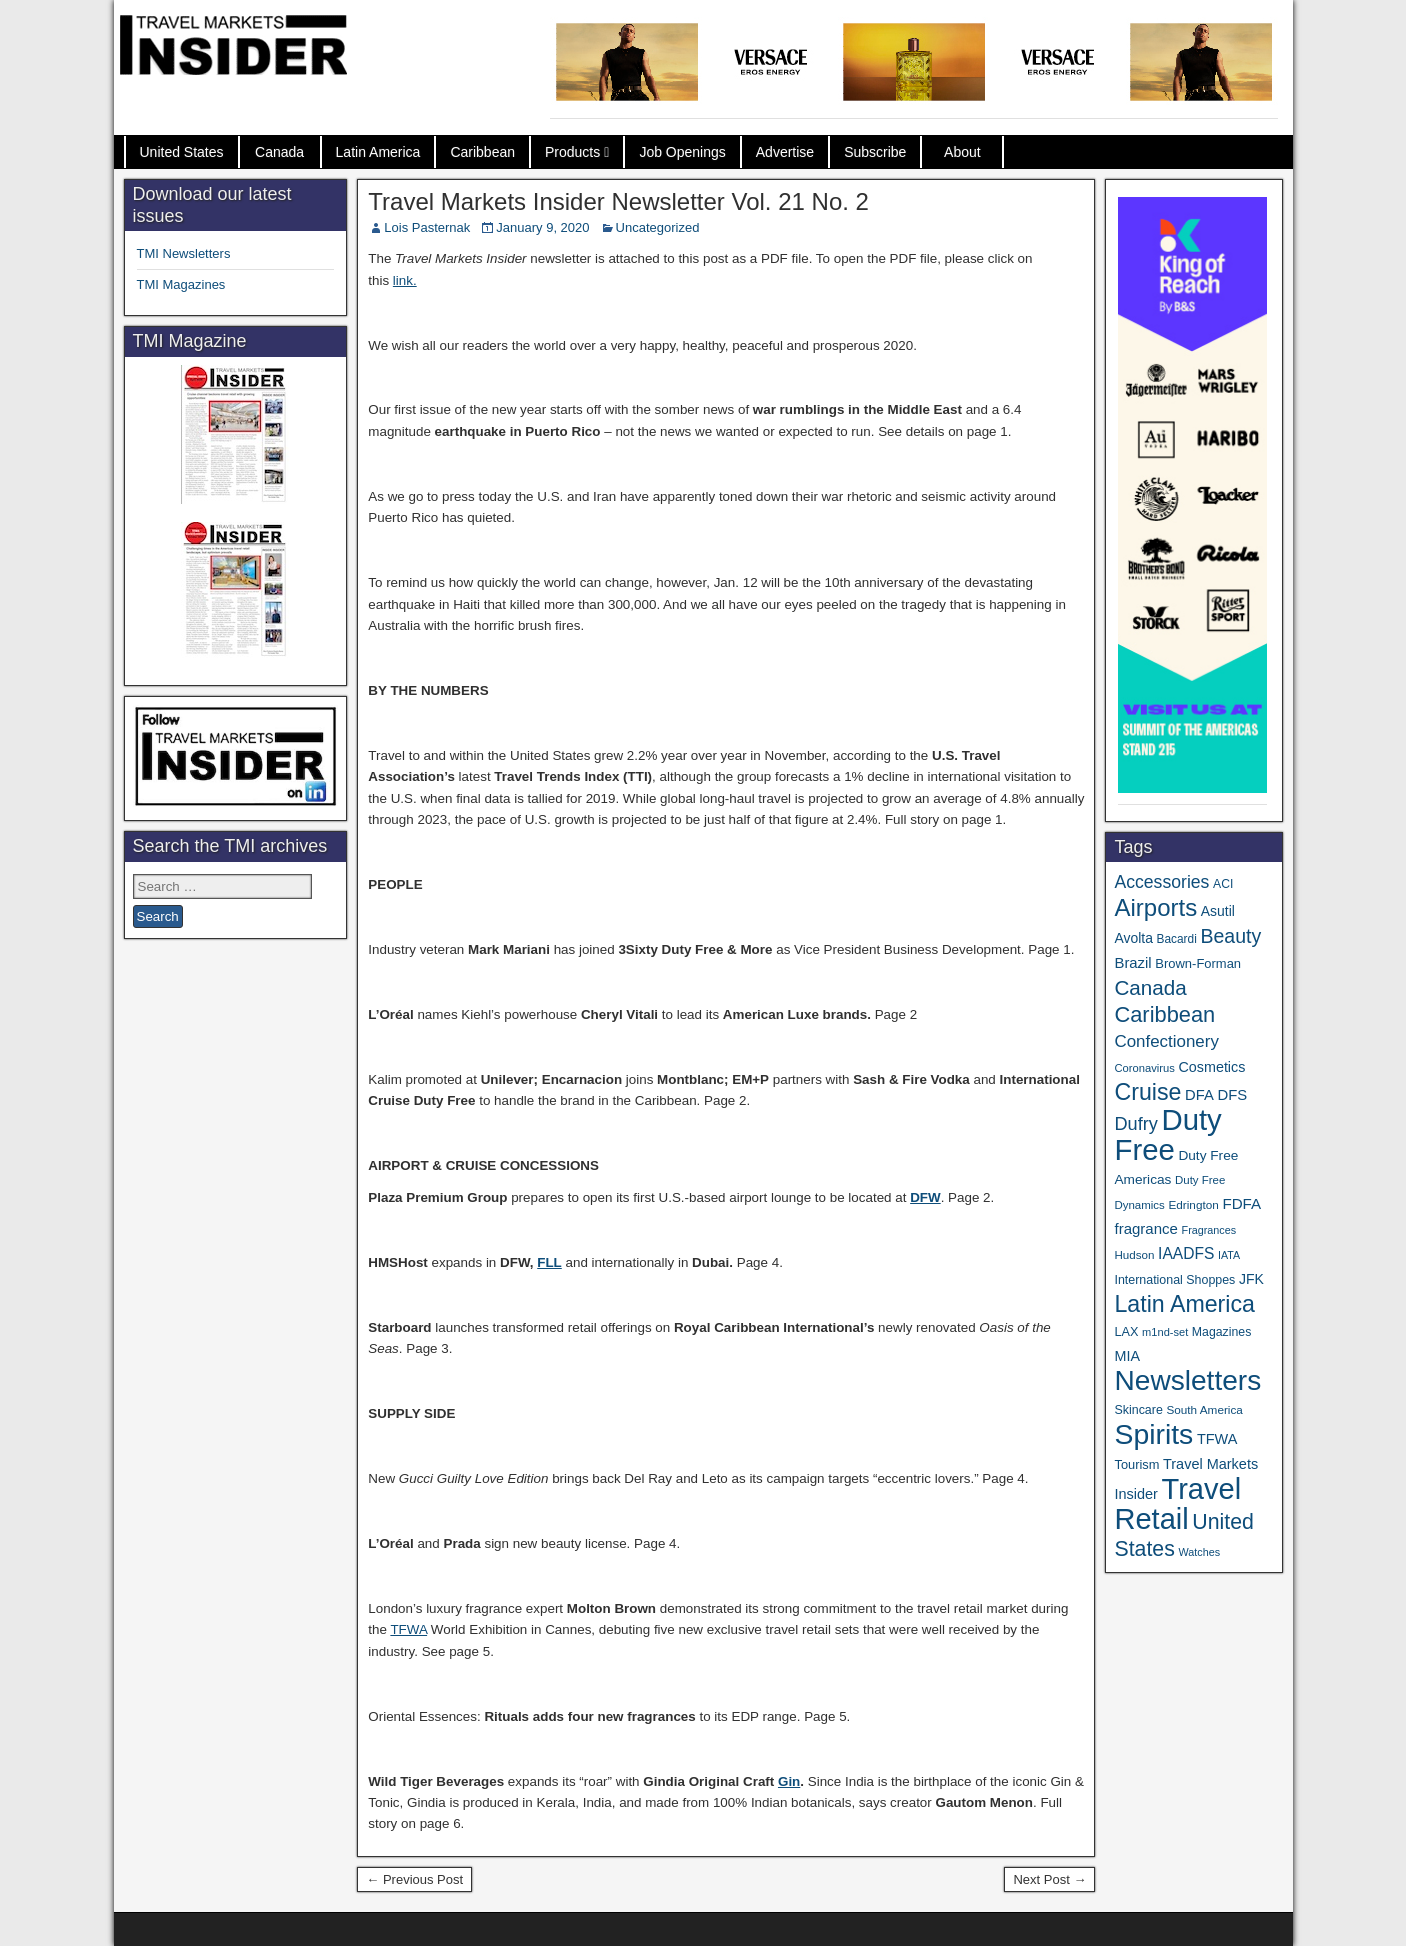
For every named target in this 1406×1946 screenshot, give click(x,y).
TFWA (408, 1629)
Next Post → (1049, 1879)
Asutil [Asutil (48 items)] (1218, 911)
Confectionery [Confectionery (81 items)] (1166, 1041)
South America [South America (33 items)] (1204, 1409)
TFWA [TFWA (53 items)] (1217, 1439)
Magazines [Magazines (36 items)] (1221, 1332)
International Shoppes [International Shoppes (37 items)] (1174, 1280)
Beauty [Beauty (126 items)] (1230, 936)
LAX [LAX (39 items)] (1126, 1331)
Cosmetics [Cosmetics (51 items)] (1212, 1067)
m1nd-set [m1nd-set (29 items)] (1165, 1332)
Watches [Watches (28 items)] (1199, 1552)
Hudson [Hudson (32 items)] (1134, 1254)
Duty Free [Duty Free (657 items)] (1167, 1134)
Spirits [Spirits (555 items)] (1153, 1434)
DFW (925, 1197)
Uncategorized (658, 227)
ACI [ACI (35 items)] (1223, 884)
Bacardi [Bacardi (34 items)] (1177, 939)
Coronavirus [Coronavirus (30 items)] (1144, 1068)
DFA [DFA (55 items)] (1199, 1095)
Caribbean (482, 152)
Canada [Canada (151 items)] (1150, 987)
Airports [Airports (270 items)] (1155, 907)
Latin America (378, 152)
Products (572, 152)
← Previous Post (414, 1879)
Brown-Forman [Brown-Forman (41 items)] (1198, 963)
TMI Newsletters (184, 253)
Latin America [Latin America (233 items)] (1184, 1304)
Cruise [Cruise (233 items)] (1147, 1092)
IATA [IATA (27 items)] (1229, 1255)
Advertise (785, 152)
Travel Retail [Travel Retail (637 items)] (1177, 1504)
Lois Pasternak (427, 227)
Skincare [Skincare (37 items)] (1138, 1410)
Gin (789, 1781)
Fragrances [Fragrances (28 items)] (1209, 1230)
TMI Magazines (181, 284)
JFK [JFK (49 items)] (1251, 1279)
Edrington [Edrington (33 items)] (1193, 1204)
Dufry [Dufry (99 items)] (1135, 1124)
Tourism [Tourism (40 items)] (1136, 1464)
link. (405, 280)
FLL (549, 1262)
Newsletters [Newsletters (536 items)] (1187, 1380)
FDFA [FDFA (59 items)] (1241, 1203)
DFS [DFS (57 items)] (1232, 1095)
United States (182, 152)
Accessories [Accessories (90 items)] (1161, 882)
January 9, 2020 (542, 227)
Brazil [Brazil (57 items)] (1132, 963)
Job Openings (682, 152)
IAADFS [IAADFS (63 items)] (1186, 1253)
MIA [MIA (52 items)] (1126, 1356)
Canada (279, 152)
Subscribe (875, 152)
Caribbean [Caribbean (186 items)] (1164, 1014)
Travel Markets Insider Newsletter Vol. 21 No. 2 (618, 201)
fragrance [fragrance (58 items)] (1145, 1228)
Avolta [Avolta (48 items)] (1133, 938)
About (962, 152)
